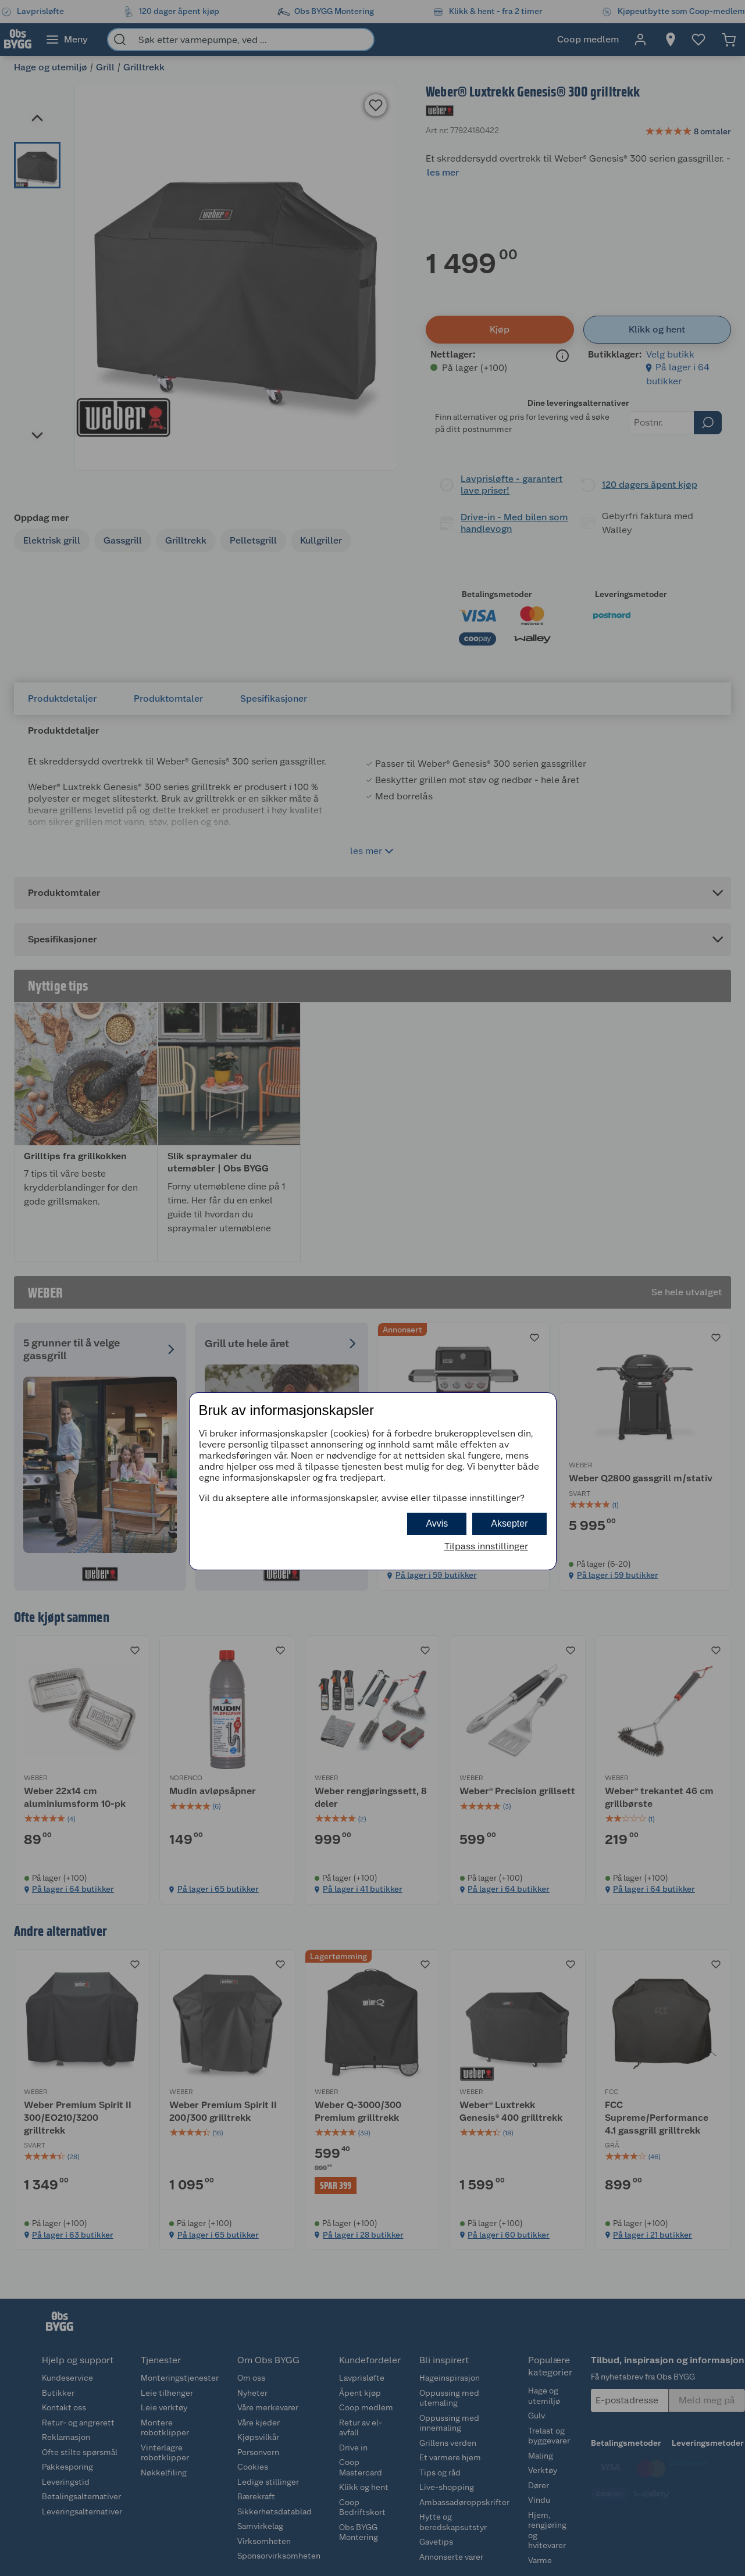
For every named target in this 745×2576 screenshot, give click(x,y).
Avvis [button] (437, 1523)
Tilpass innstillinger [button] (486, 1546)
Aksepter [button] (509, 1523)
